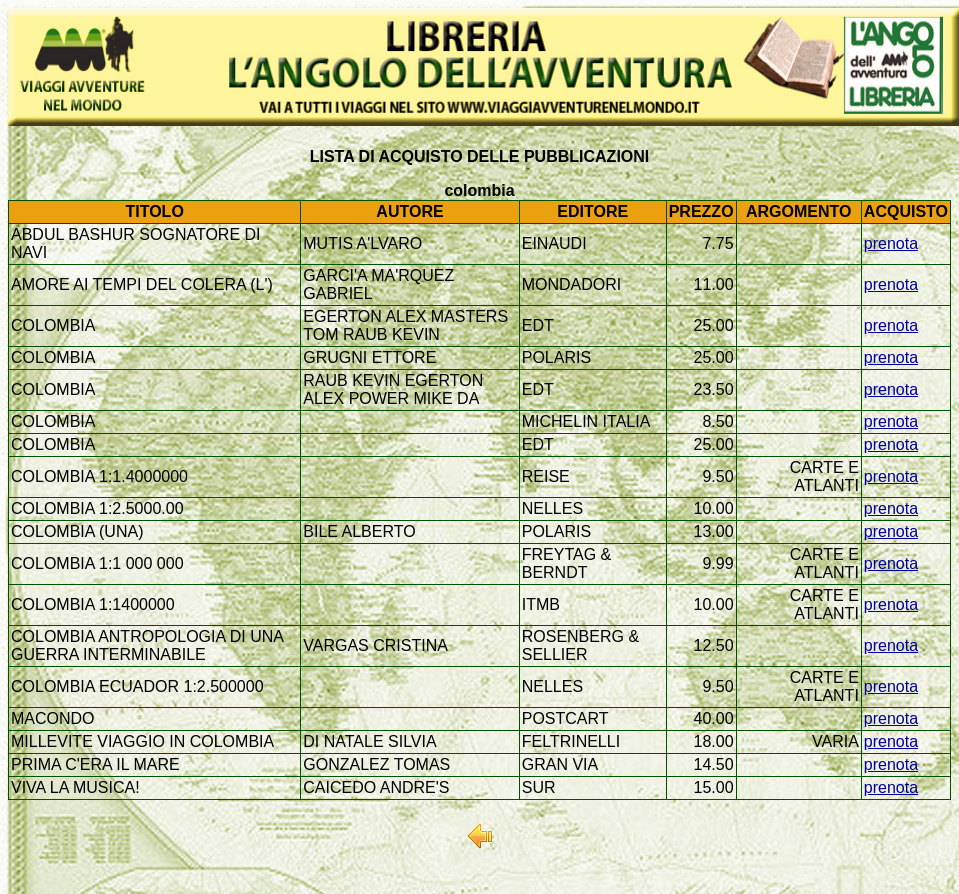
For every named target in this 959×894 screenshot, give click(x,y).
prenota (891, 243)
